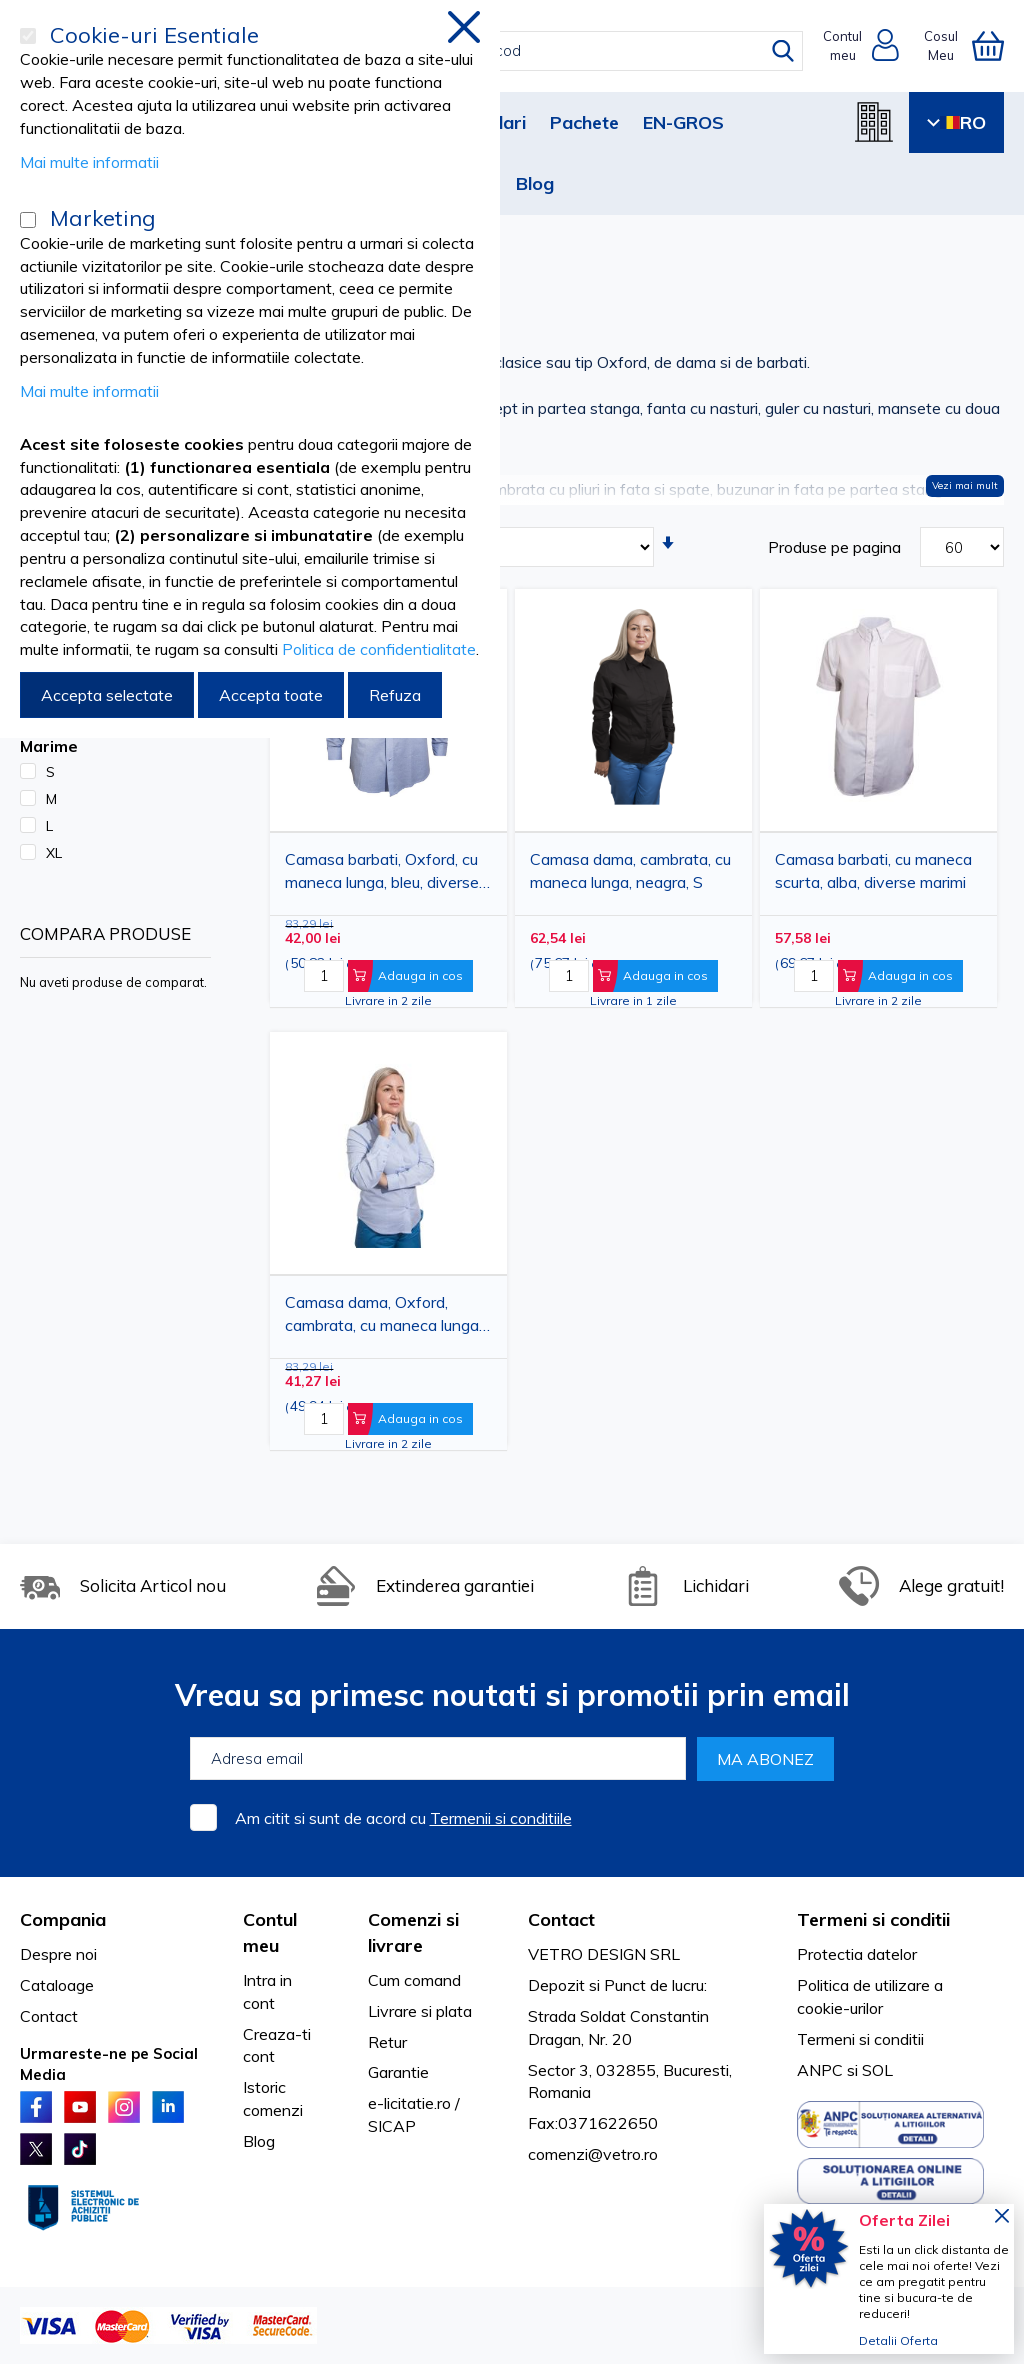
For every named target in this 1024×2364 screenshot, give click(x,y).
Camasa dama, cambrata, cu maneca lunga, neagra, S (630, 870)
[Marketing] (28, 220)
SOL (877, 2070)
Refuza (395, 695)
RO (956, 122)
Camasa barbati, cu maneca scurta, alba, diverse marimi (873, 870)
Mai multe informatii (89, 162)
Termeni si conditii (860, 2039)
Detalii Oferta (898, 2340)
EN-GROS (683, 122)
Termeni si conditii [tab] (873, 1919)
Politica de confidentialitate (379, 649)
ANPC (820, 2070)
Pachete (584, 122)
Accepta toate (271, 695)
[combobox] (530, 51)
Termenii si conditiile (501, 1818)
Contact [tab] (561, 1919)
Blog (535, 183)
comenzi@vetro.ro (593, 2154)
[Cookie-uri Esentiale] (28, 36)
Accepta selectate (107, 695)
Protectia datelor (857, 1954)
